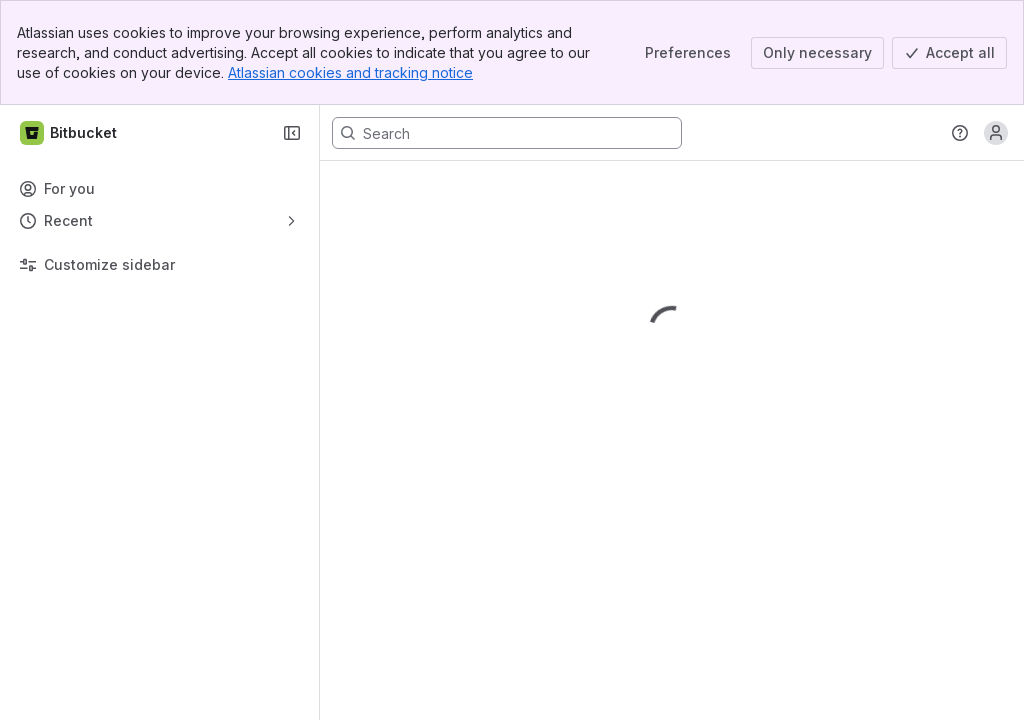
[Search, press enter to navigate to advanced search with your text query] (507, 133)
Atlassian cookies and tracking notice (350, 72)
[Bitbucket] (69, 133)
